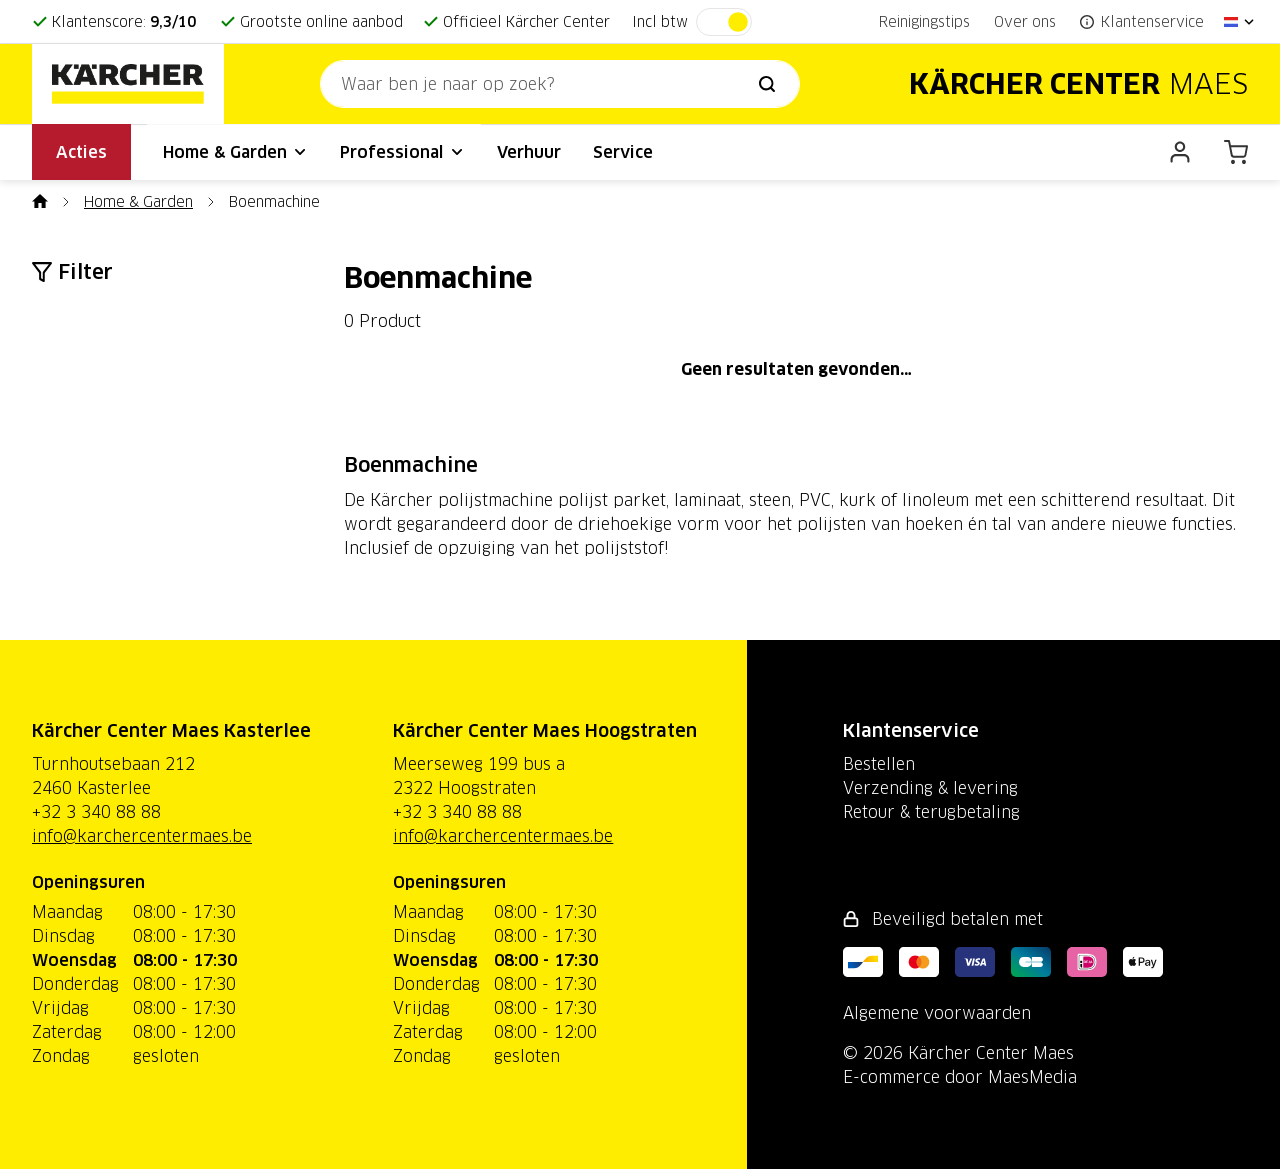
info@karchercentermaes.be (142, 836)
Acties (81, 152)
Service (623, 152)
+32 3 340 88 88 (96, 812)
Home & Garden (235, 152)
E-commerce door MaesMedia (960, 1077)
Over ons (1025, 22)
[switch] (724, 22)
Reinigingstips (924, 22)
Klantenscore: (124, 22)
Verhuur (529, 152)
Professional (402, 152)
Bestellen (879, 764)
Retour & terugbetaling (931, 812)
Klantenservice (911, 730)
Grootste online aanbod (321, 22)
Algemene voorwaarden (937, 1013)
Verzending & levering (930, 788)
